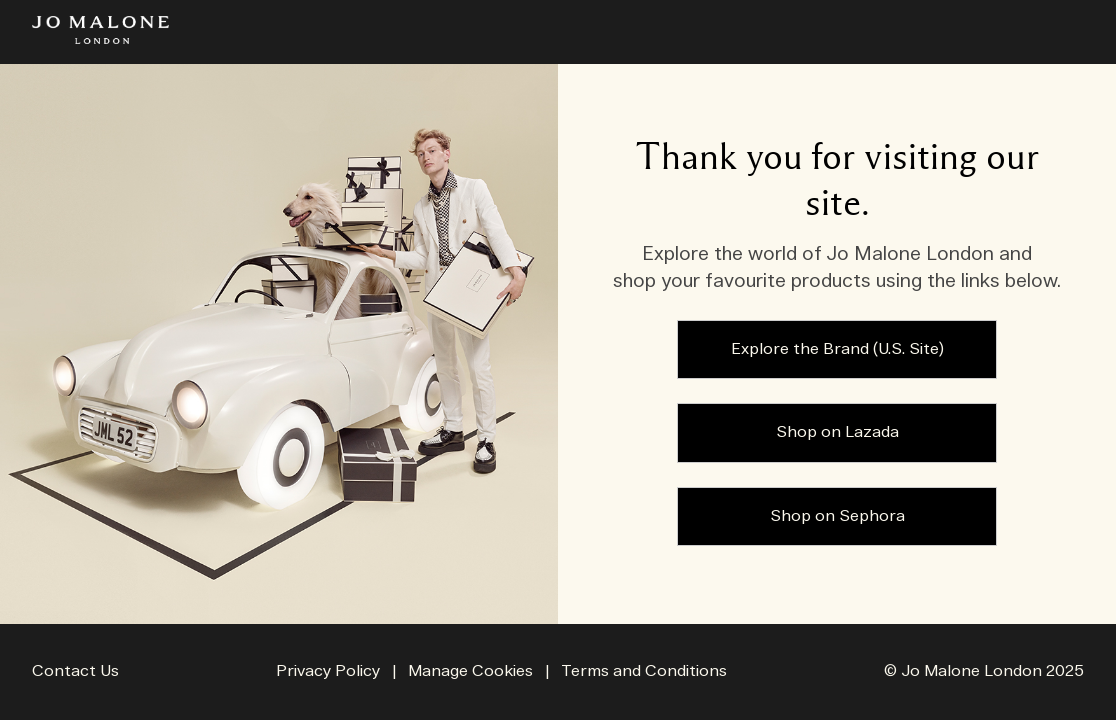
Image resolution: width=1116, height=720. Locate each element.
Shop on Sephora (837, 516)
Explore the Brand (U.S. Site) (837, 349)
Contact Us (75, 671)
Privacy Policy (328, 671)
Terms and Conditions (644, 671)
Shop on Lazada (837, 432)
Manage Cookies (472, 671)
